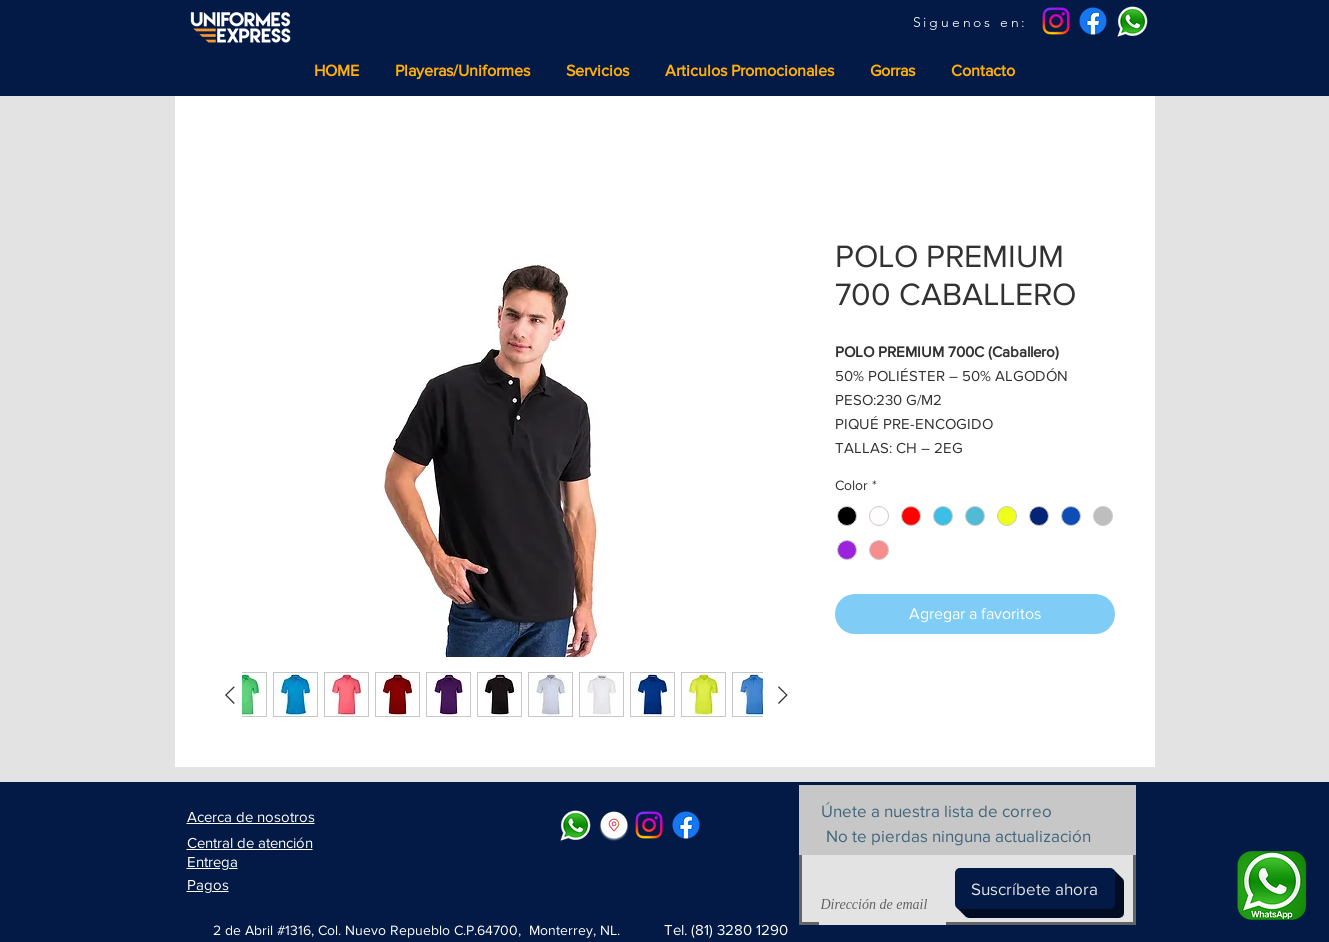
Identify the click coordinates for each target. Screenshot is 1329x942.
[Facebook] (1093, 21)
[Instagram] (1056, 21)
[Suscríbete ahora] (1035, 888)
